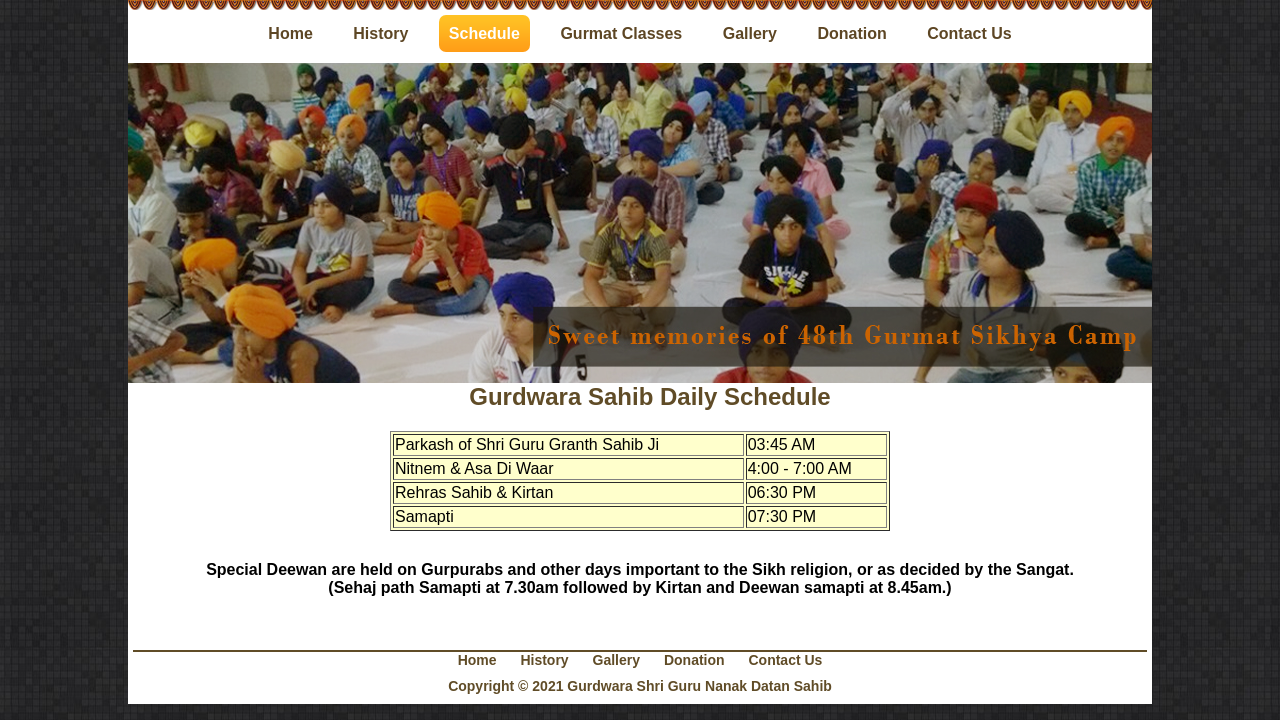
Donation (851, 33)
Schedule (484, 33)
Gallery (750, 33)
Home (290, 33)
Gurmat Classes (621, 33)
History (380, 33)
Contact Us (969, 33)
